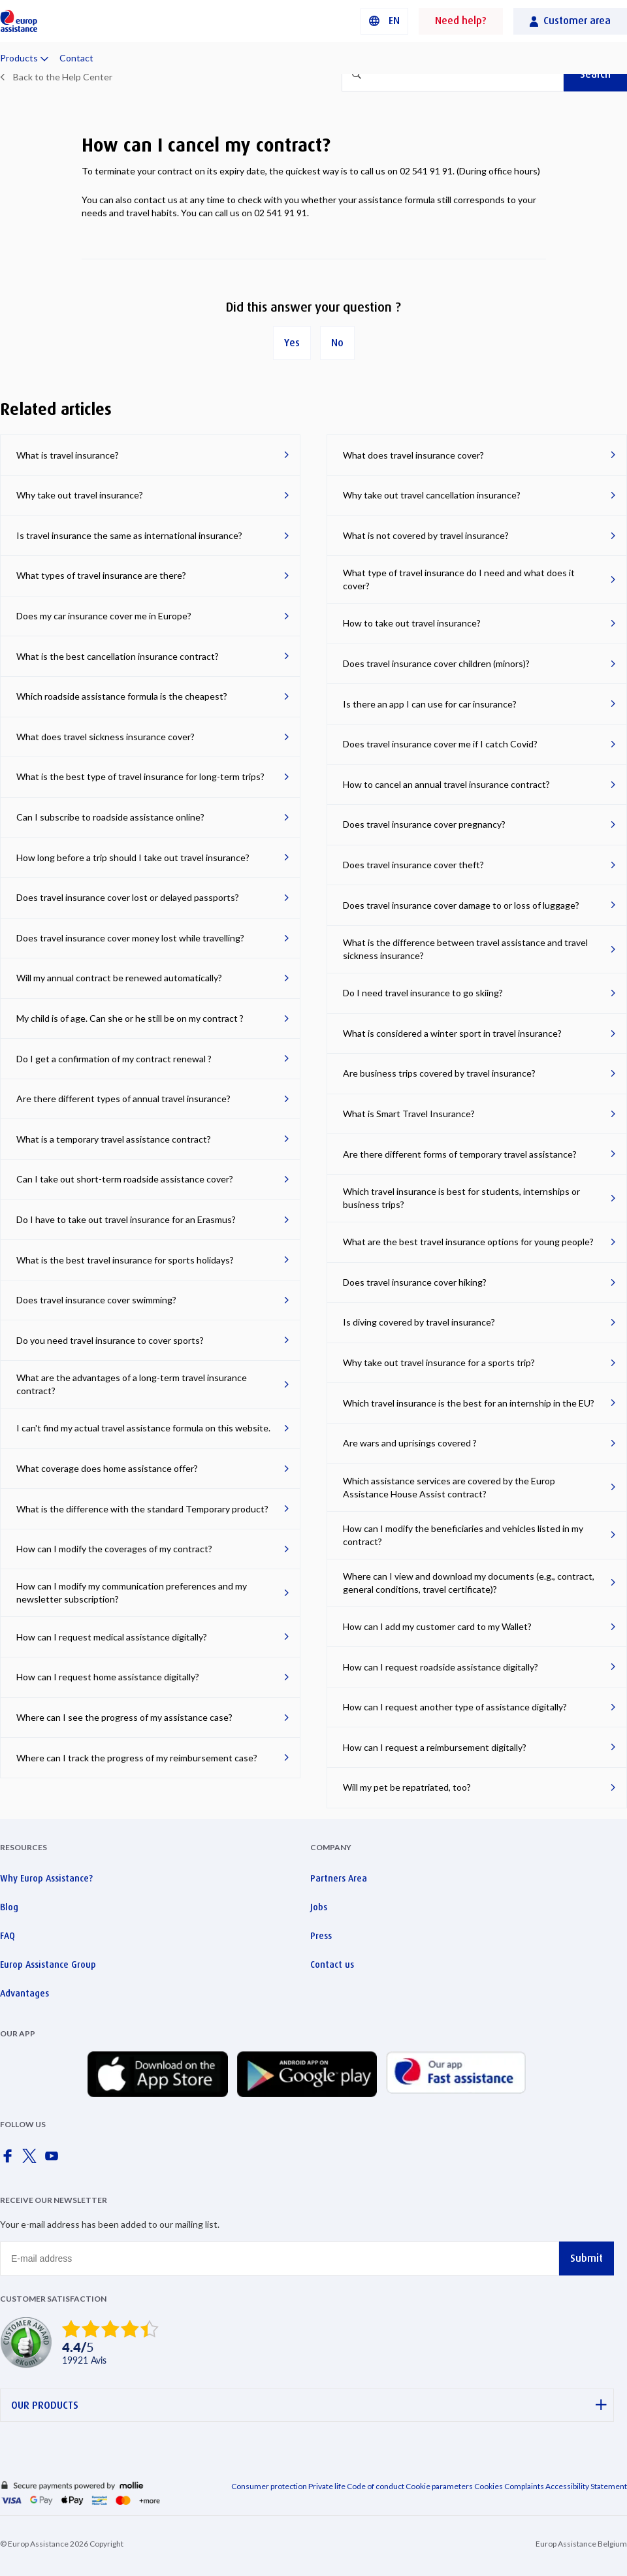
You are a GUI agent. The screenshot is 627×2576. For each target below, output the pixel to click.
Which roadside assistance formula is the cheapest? (121, 696)
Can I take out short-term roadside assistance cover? (124, 1178)
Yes (292, 342)
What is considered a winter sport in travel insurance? (452, 1033)
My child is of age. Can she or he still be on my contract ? (130, 1018)
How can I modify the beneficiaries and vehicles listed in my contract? (463, 1535)
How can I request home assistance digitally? (107, 1676)
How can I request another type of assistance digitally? (455, 1706)
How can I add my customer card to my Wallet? (437, 1626)
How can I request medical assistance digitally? (111, 1636)
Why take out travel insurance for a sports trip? (439, 1362)
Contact (76, 57)
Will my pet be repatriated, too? (407, 1787)
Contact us (332, 1964)
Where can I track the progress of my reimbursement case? (136, 1757)
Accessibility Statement (586, 2486)
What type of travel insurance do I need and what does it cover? (459, 579)
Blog (9, 1907)
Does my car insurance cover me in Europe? (103, 615)
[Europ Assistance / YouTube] (54, 2160)
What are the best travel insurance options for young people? (468, 1241)
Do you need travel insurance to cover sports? (110, 1340)
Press (321, 1936)
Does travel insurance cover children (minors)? (436, 663)
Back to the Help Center (62, 76)
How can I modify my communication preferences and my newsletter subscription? (131, 1592)
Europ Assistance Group (48, 1964)
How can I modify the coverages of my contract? (114, 1548)
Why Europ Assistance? (46, 1878)
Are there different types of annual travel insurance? (123, 1098)
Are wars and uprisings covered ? (410, 1442)
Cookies (488, 2486)
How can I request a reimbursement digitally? (434, 1747)
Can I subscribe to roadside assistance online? (110, 817)
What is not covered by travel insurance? (426, 535)
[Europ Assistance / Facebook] (10, 2160)
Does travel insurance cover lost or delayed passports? (127, 897)
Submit (586, 2258)
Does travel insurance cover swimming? (96, 1299)
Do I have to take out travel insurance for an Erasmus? (126, 1219)
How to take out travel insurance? (412, 622)
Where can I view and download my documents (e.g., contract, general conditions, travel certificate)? (468, 1583)
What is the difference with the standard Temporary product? (142, 1508)
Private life (327, 2486)
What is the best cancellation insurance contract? (117, 656)
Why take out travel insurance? (79, 494)
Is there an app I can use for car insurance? (430, 703)
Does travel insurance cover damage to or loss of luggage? (461, 905)
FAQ (7, 1936)
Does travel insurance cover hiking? (415, 1282)
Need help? (461, 20)
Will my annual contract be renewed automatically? (119, 977)
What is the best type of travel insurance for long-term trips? (140, 776)
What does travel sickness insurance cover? (105, 736)
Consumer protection (269, 2486)
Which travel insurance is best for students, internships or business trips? (461, 1198)
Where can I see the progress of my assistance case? (124, 1717)
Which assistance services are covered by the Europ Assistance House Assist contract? (449, 1487)
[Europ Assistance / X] (32, 2160)
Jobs (318, 1907)
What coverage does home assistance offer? (107, 1468)
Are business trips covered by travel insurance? (439, 1073)
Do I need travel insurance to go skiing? (423, 992)
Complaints (524, 2486)
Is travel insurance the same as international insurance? (129, 535)
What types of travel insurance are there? (101, 575)
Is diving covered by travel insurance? (419, 1322)
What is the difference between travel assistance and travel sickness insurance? (465, 949)
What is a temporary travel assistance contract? (113, 1139)
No (337, 342)
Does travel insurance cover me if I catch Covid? (440, 743)
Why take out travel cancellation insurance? (432, 494)
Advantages (24, 1993)
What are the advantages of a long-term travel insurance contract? (131, 1384)
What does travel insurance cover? (413, 455)
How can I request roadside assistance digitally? (440, 1666)
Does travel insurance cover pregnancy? (424, 824)
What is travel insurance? (67, 455)
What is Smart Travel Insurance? (409, 1113)
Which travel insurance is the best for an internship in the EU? (468, 1403)
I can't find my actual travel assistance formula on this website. (143, 1427)
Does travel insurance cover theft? (413, 864)
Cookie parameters (440, 2486)
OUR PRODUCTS (309, 2405)
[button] (384, 21)
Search (595, 74)
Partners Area (338, 1878)
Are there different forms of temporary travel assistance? (460, 1154)
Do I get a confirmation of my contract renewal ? (114, 1058)
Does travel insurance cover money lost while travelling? (130, 937)
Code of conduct (375, 2486)
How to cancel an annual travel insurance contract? (446, 784)
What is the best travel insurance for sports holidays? (125, 1259)
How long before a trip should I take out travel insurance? (132, 857)
